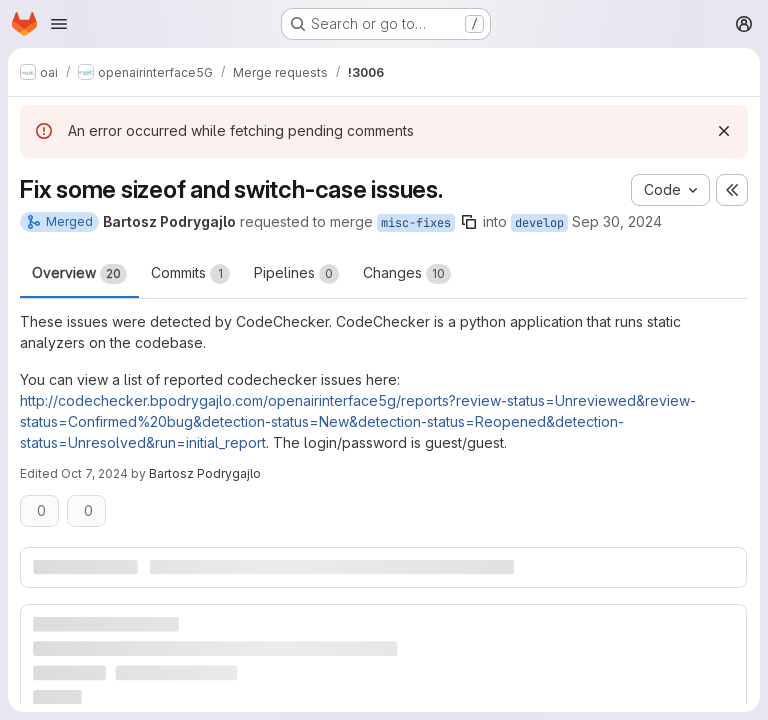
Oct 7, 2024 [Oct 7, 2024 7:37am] (94, 473)
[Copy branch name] (469, 222)
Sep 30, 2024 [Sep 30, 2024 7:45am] (617, 221)
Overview (79, 274)
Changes (407, 274)
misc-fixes (416, 223)
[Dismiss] (724, 131)
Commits (190, 274)
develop (539, 223)
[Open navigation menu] (59, 24)
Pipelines (296, 274)
